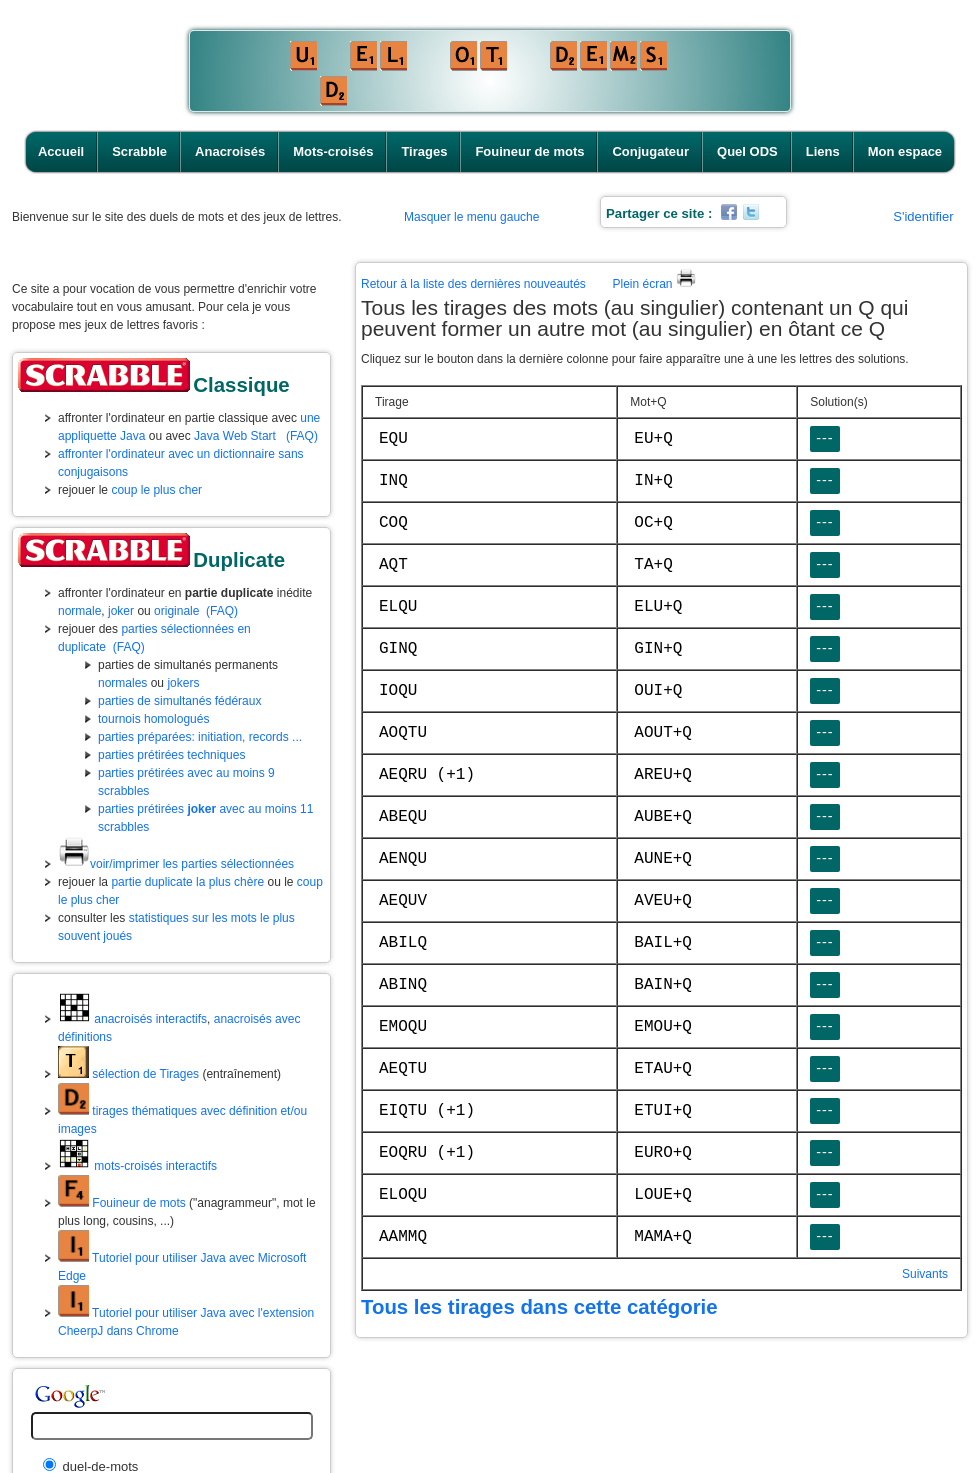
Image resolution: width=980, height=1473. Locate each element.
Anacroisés (230, 151)
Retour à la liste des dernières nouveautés (473, 284)
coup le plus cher (156, 490)
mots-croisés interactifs (137, 1166)
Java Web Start (235, 436)
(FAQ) (302, 436)
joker (121, 611)
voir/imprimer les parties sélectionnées (176, 864)
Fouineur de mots (529, 151)
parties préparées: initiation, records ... (200, 737)
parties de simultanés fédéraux (179, 701)
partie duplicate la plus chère (187, 882)
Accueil (61, 151)
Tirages (424, 151)
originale (176, 611)
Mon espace (905, 151)
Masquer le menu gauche (471, 217)
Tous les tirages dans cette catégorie (539, 1307)
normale (79, 611)
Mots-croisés (333, 151)
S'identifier (923, 216)
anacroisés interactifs (132, 1019)
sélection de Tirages (128, 1074)
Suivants (925, 1274)
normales (122, 683)
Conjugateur (650, 151)
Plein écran (653, 284)
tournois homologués (153, 719)
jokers (183, 683)
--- (824, 438)
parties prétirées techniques (171, 755)
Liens (823, 151)
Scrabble (139, 151)
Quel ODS (747, 151)
